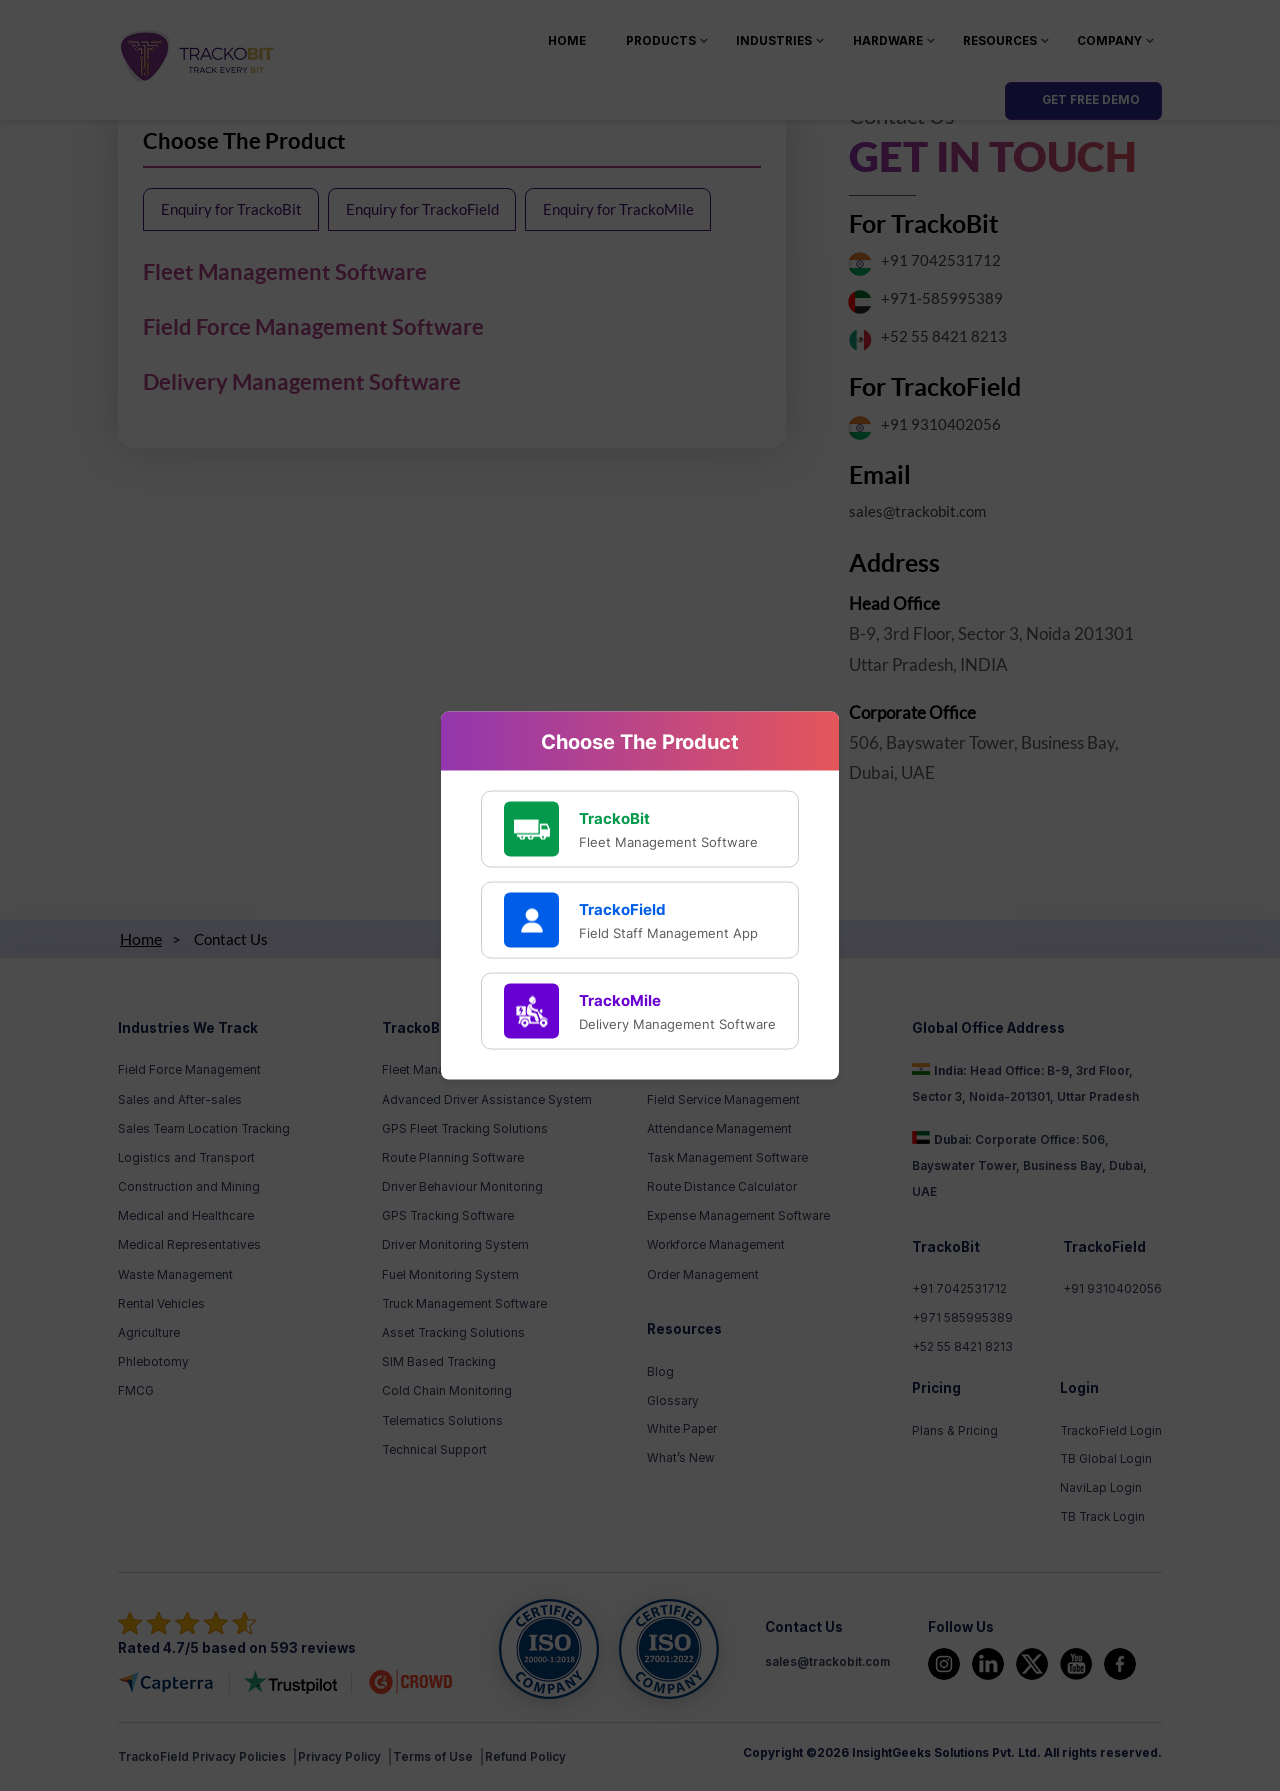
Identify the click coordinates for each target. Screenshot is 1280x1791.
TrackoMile (620, 999)
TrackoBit (614, 817)
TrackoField (622, 908)
